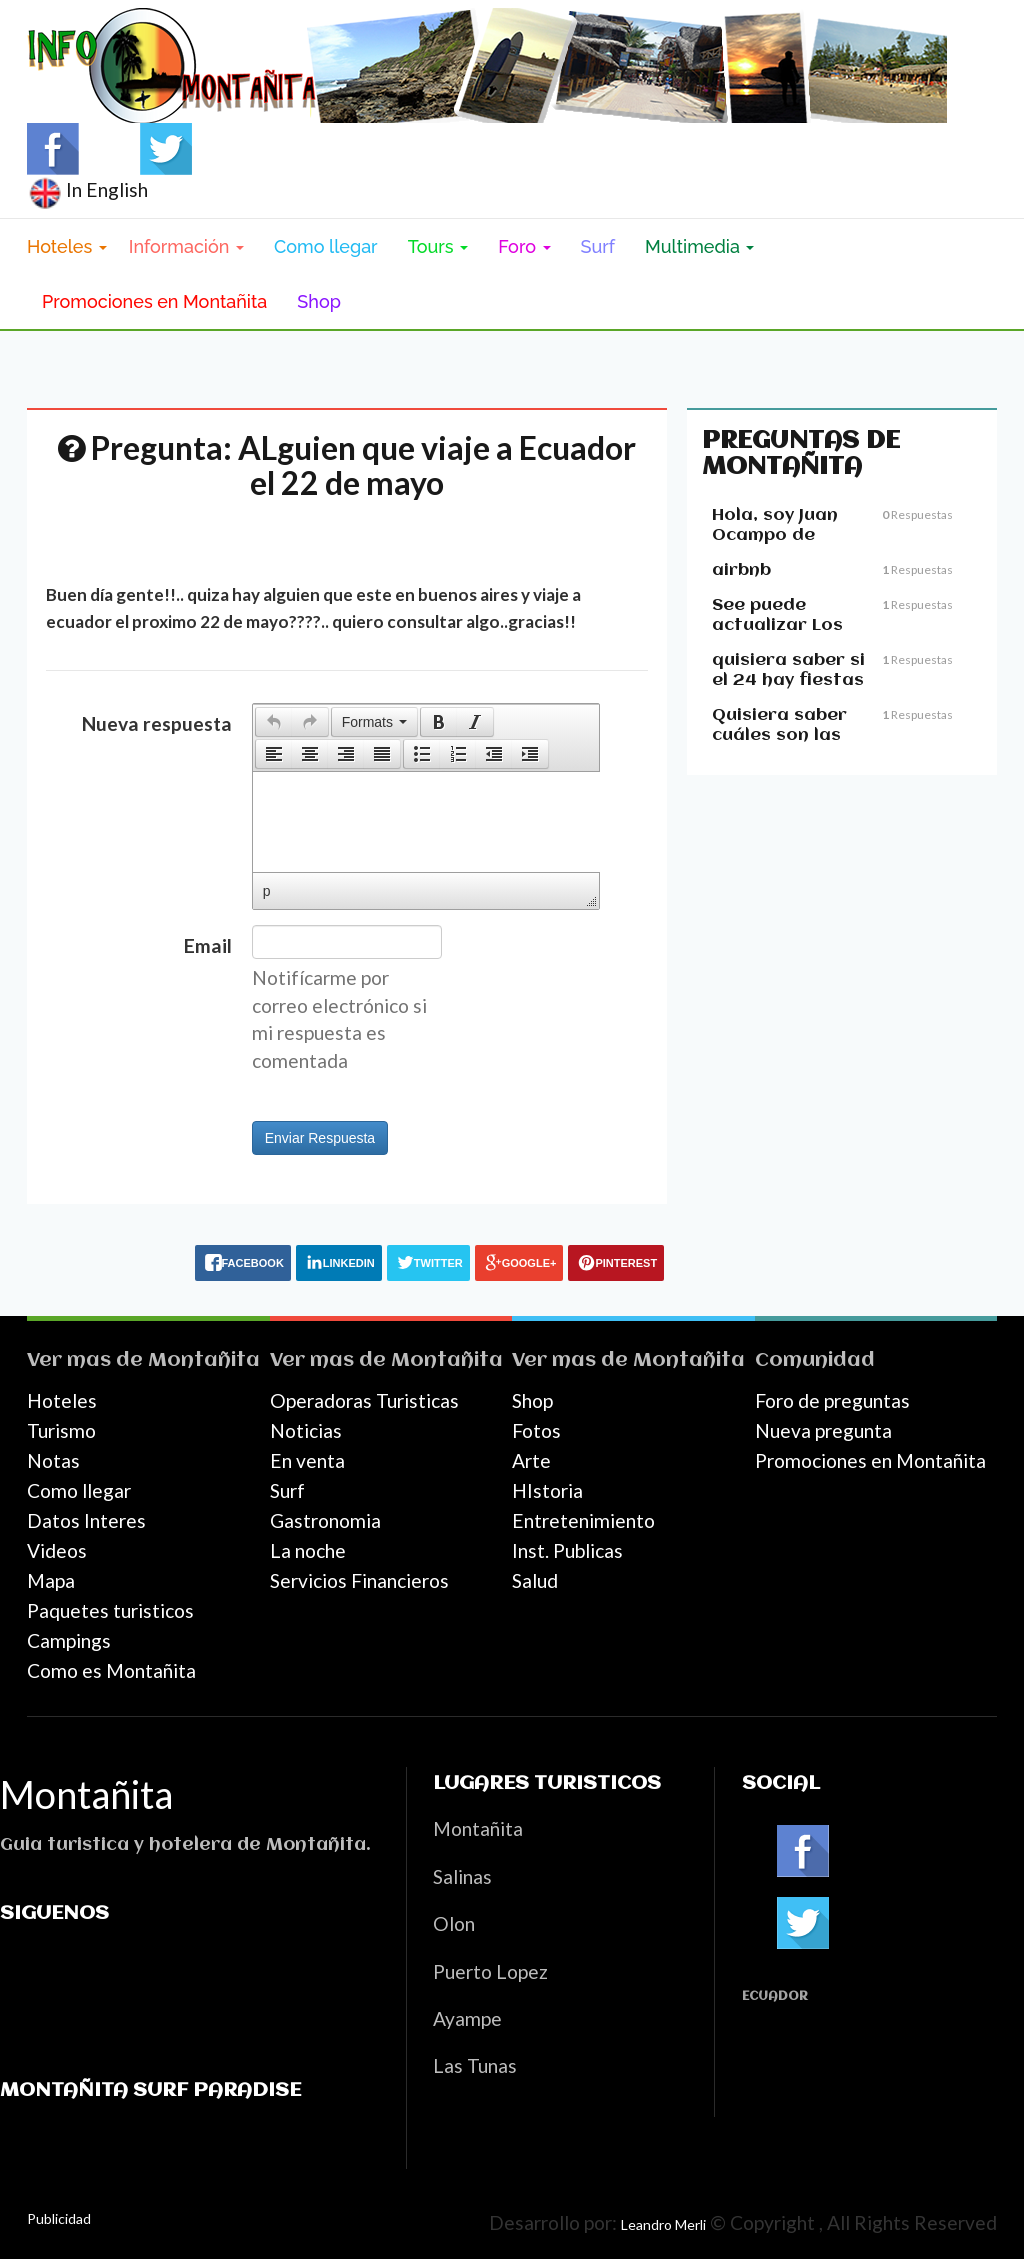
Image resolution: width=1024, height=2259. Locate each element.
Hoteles (62, 1400)
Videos (57, 1550)
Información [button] (186, 246)
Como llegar (326, 246)
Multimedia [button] (699, 246)
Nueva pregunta (823, 1430)
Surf (598, 246)
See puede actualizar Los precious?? (777, 625)
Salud (535, 1580)
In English (87, 189)
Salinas (462, 1876)
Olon (454, 1923)
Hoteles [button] (67, 246)
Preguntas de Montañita (801, 454)
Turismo (61, 1430)
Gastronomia (325, 1520)
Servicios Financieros (359, 1580)
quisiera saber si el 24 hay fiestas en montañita (788, 680)
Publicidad (59, 2218)
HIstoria (547, 1490)
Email (208, 945)
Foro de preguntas (832, 1400)
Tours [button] (438, 246)
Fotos (536, 1430)
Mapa (51, 1580)
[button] (273, 722)
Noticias (306, 1430)
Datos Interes (86, 1520)
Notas (53, 1460)
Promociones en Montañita (154, 301)
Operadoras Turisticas (364, 1400)
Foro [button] (524, 246)
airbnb (741, 570)
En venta (307, 1460)
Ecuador (775, 1996)
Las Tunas (475, 2065)
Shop (319, 301)
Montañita (204, 1360)
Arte (531, 1460)
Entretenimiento (583, 1520)
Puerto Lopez (490, 1971)
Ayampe (467, 2018)
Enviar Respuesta (320, 1138)
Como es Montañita (111, 1670)
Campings (69, 1640)
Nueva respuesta (157, 723)
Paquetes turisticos (110, 1610)
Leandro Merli (663, 2224)
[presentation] (274, 722)
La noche (308, 1550)
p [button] (267, 891)
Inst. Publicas (567, 1550)
